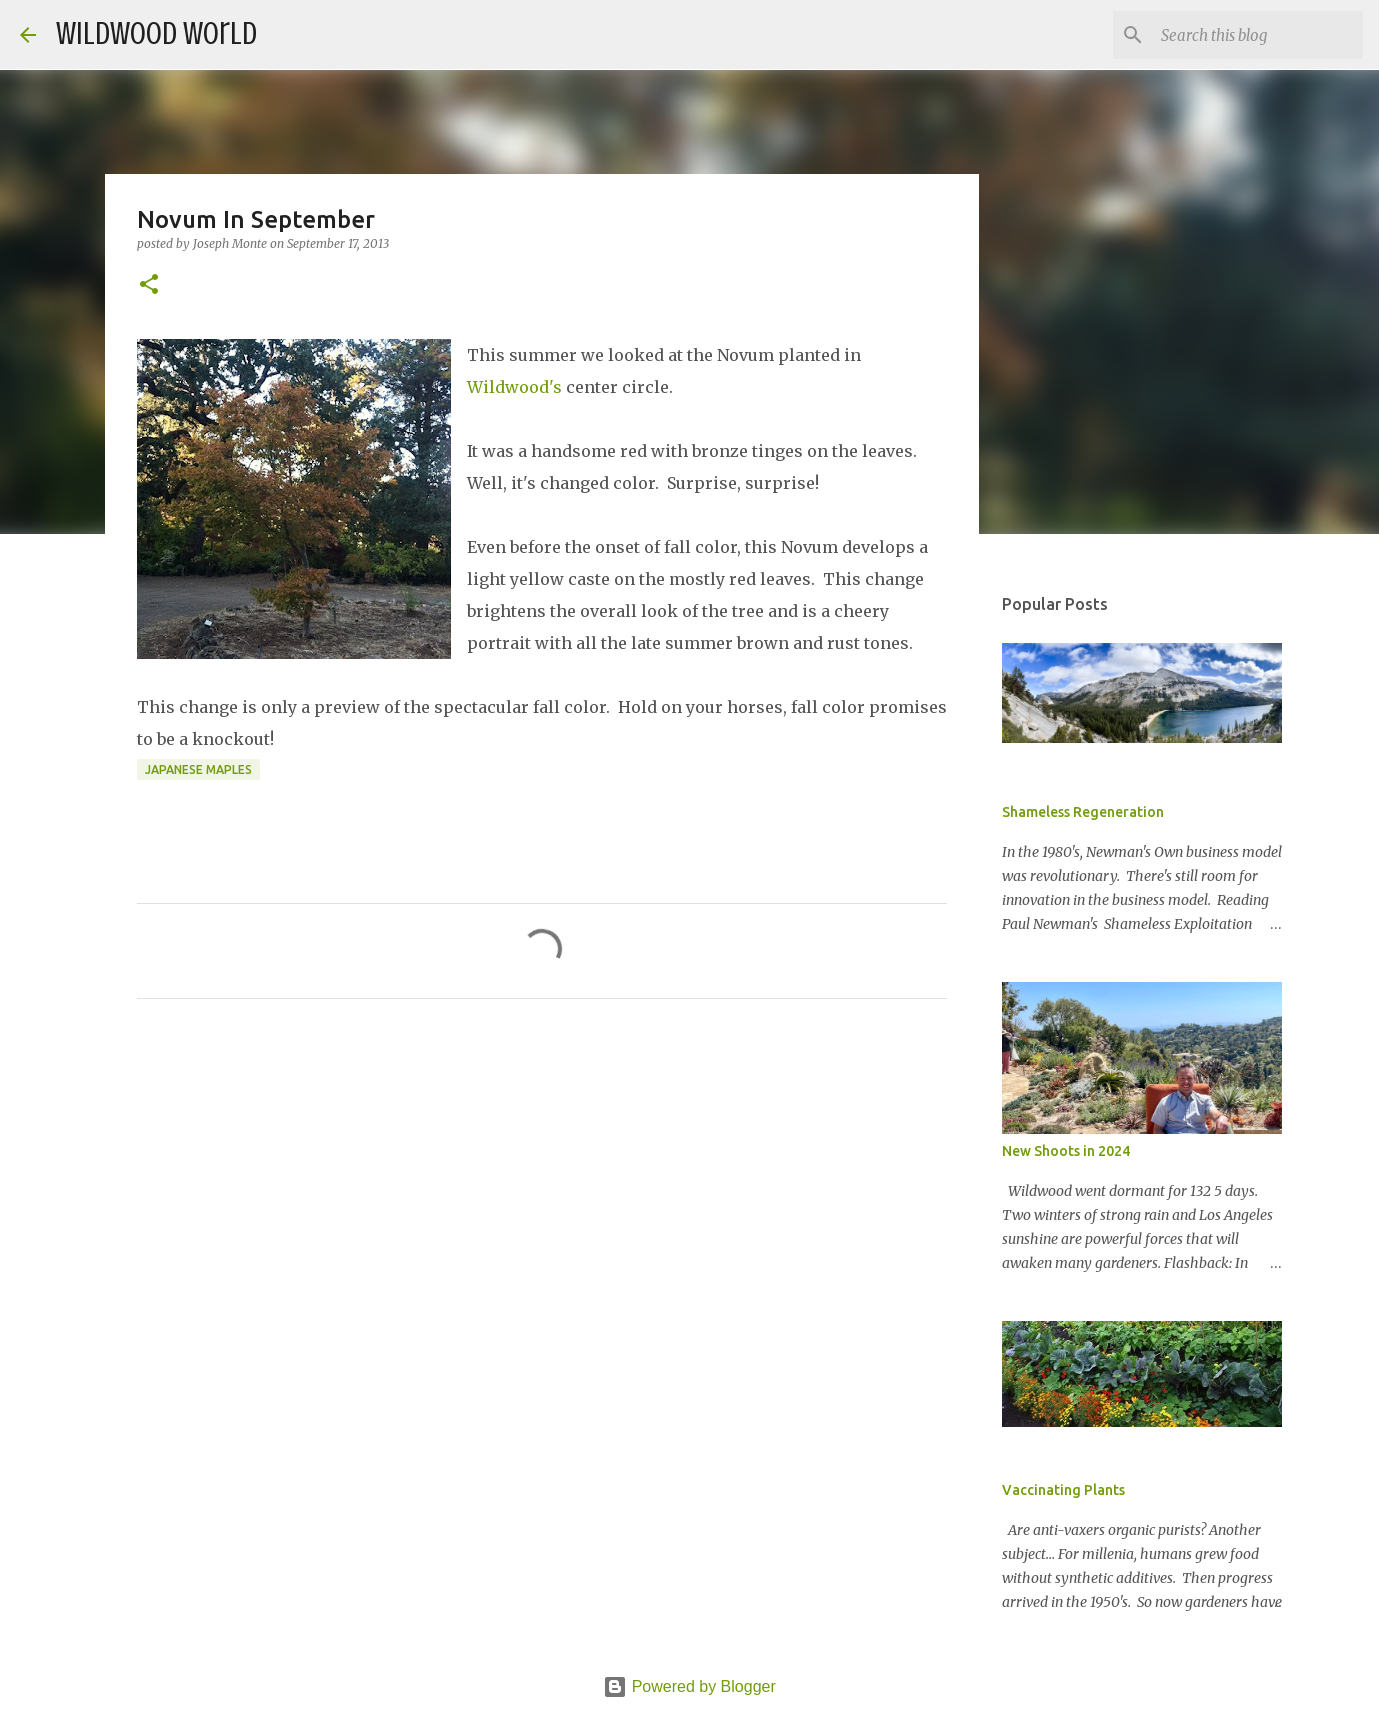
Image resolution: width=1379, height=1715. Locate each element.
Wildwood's (514, 387)
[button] (149, 285)
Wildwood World (156, 34)
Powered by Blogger (689, 1686)
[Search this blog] (1258, 35)
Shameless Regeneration (1083, 812)
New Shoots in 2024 (1066, 1151)
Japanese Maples (198, 769)
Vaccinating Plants (1063, 1490)
